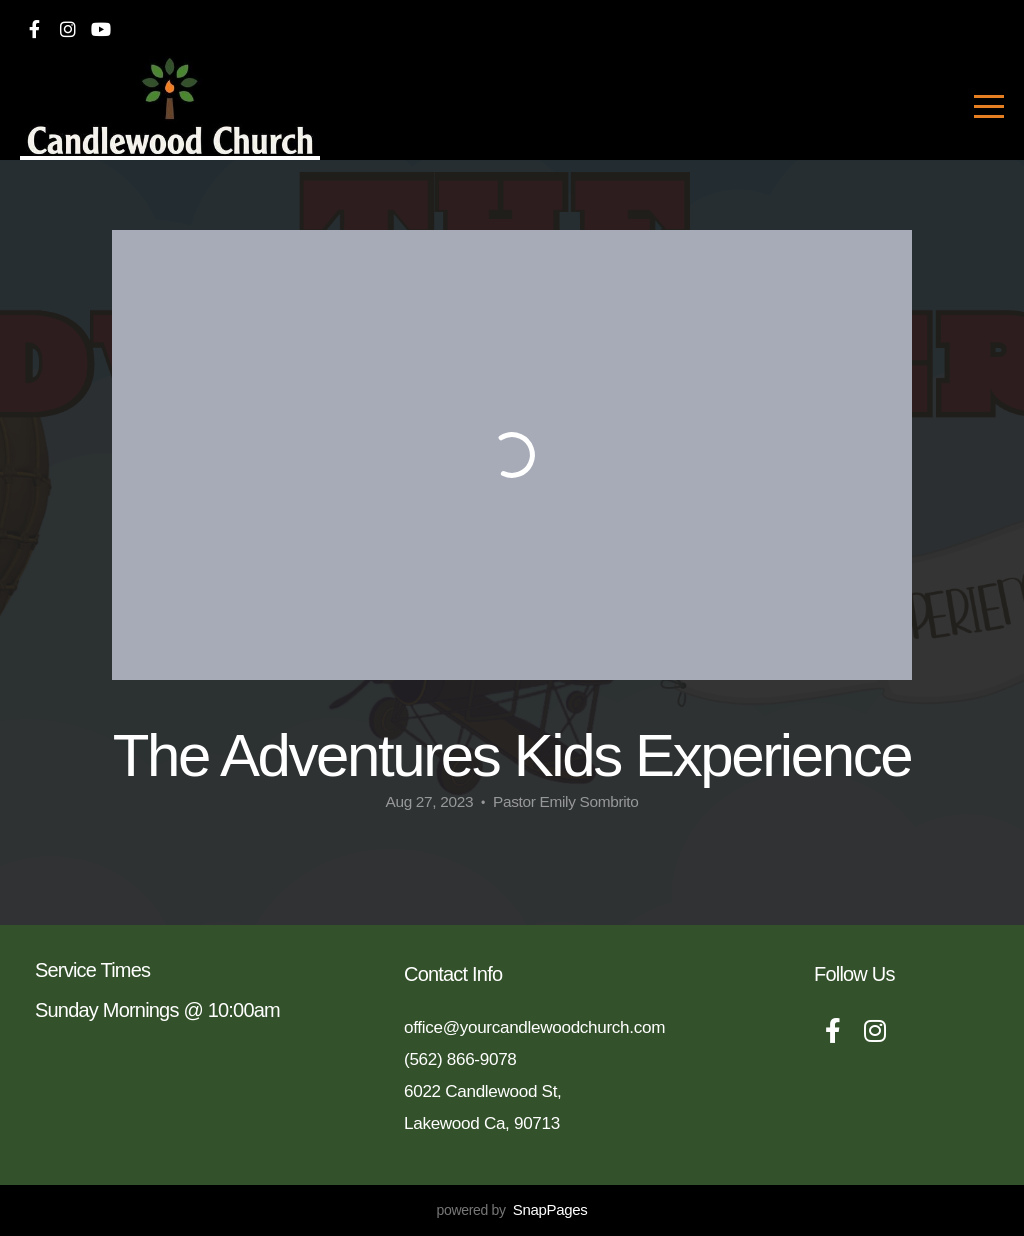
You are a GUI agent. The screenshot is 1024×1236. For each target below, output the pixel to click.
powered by (511, 1210)
